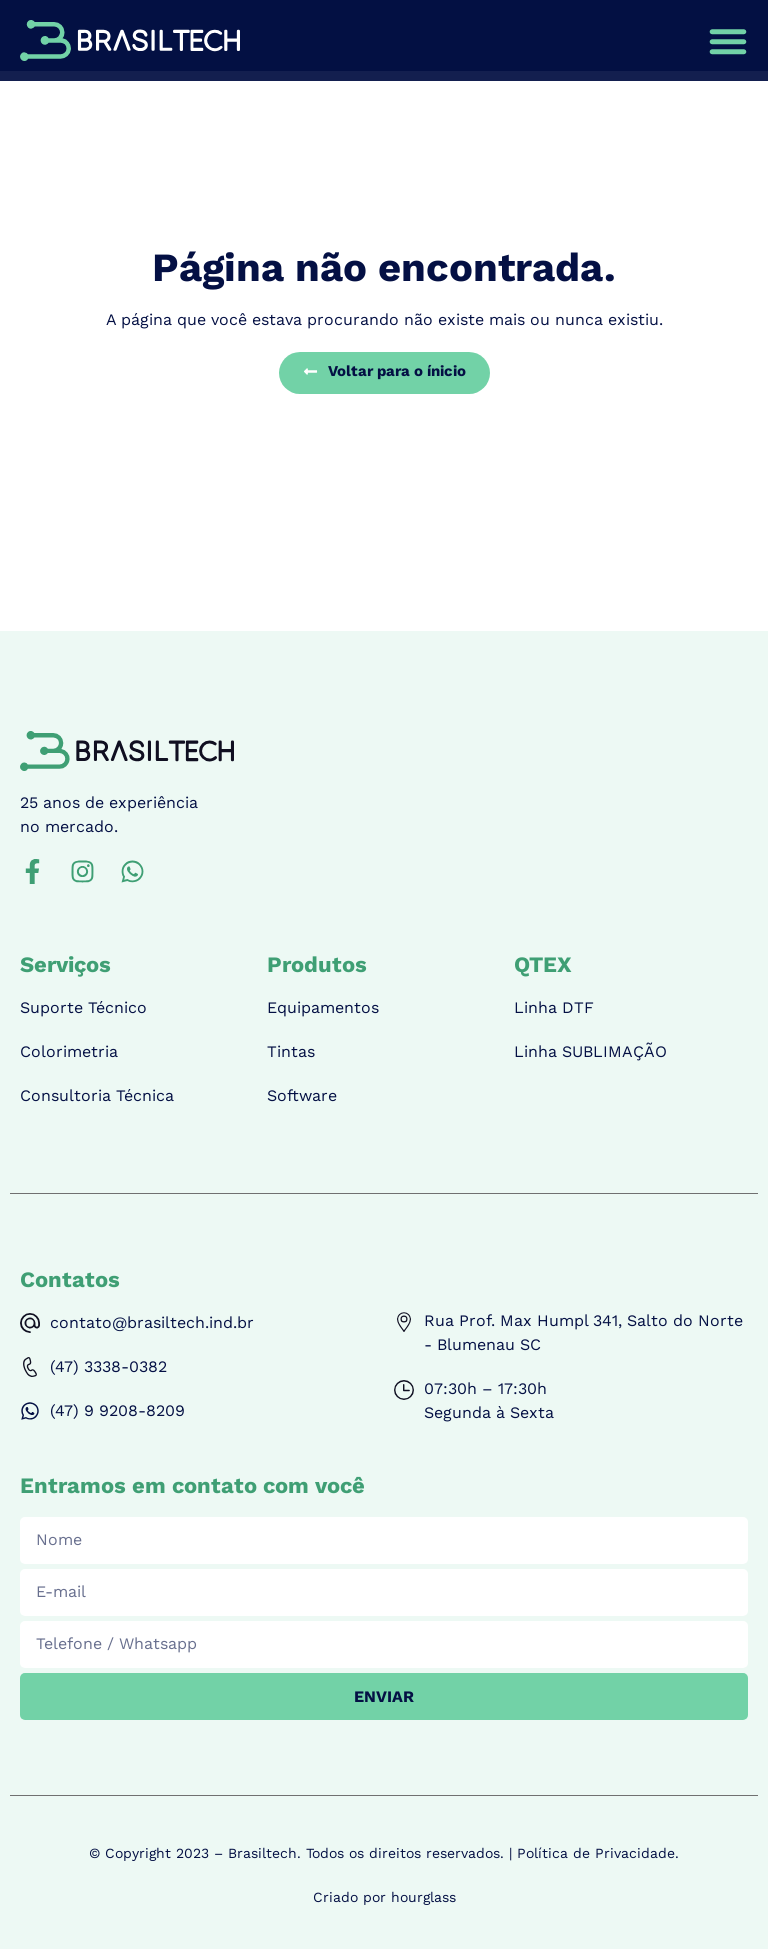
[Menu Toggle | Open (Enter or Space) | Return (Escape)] (728, 41)
